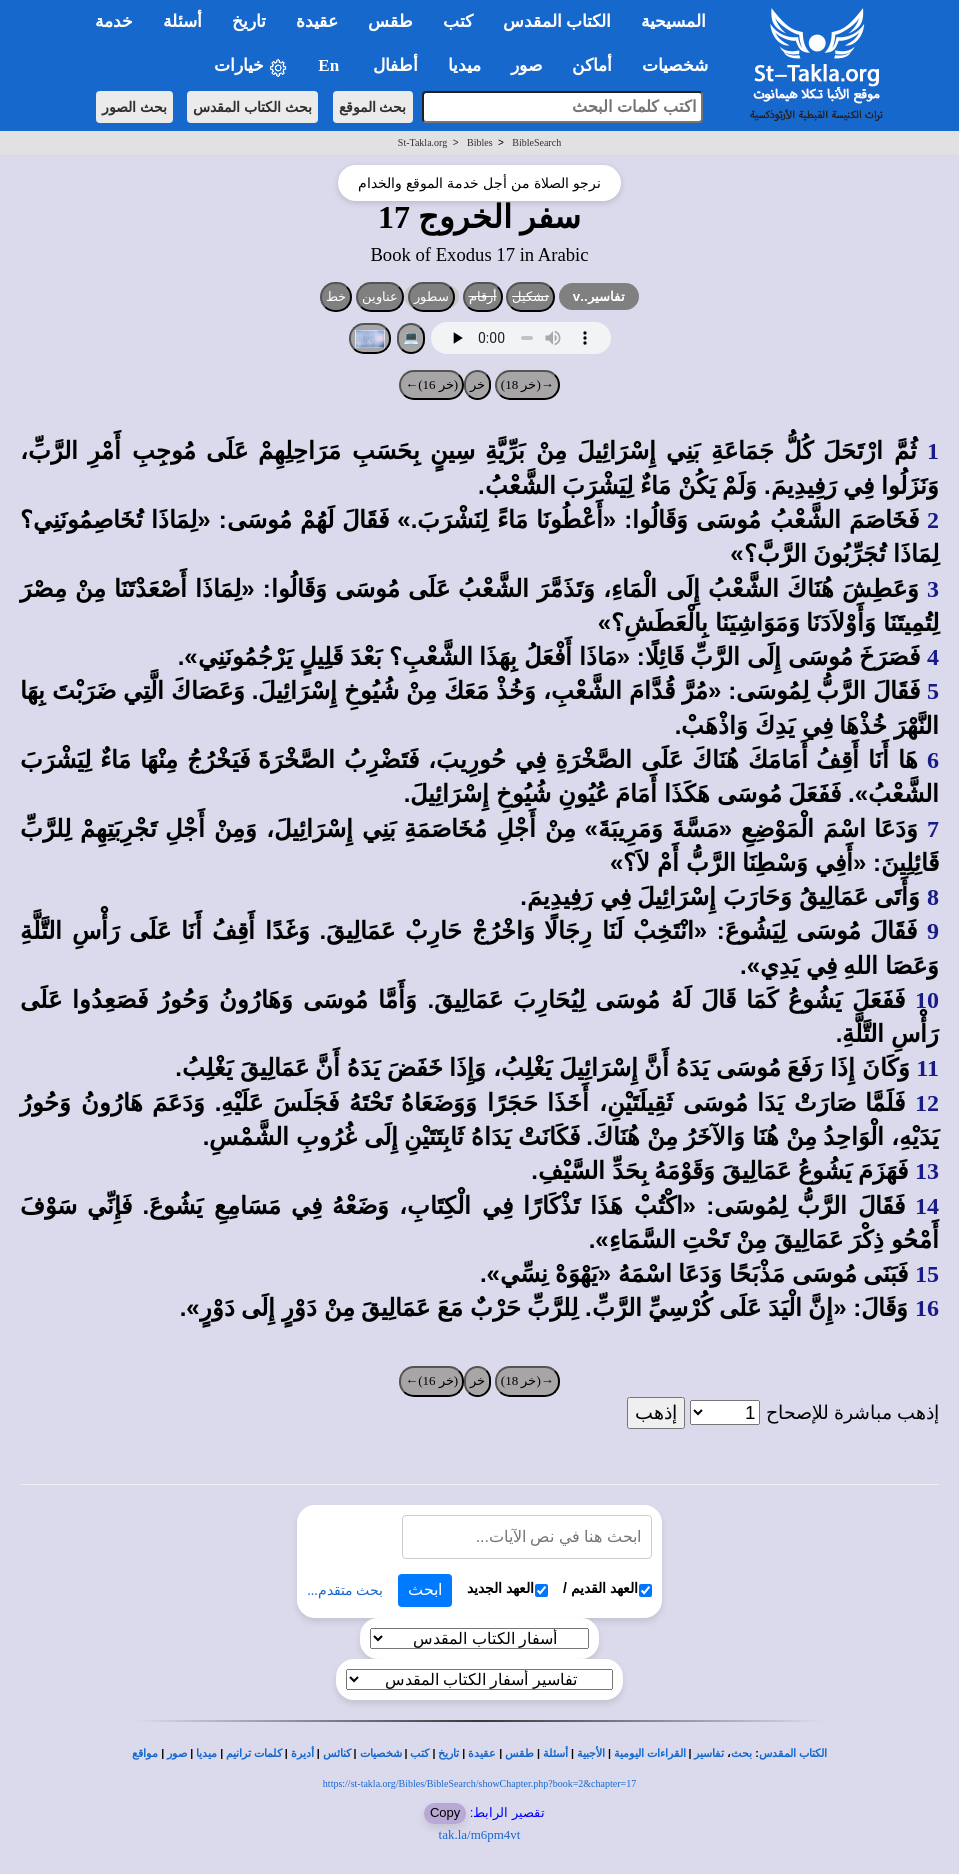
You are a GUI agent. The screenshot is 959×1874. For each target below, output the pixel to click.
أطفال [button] (395, 65)
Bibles (480, 142)
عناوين (380, 296)
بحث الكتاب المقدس (252, 107)
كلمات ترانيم (254, 1753)
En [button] (330, 65)
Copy (445, 1812)
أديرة (302, 1753)
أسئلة (555, 1753)
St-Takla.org (422, 142)
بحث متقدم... (345, 1590)
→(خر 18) (527, 384)
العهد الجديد (507, 1588)
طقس (519, 1753)
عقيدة (482, 1753)
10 (927, 1000)
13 (927, 1171)
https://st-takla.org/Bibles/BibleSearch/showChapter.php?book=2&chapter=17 (479, 1783)
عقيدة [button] (317, 21)
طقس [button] (390, 21)
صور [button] (526, 65)
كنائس (337, 1753)
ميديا (206, 1753)
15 (927, 1274)
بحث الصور (134, 107)
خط (336, 296)
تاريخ (448, 1753)
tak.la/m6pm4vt (480, 1834)
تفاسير (709, 1753)
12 (927, 1103)
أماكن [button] (592, 65)
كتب (419, 1753)
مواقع (145, 1753)
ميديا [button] (464, 65)
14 (927, 1206)
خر (477, 384)
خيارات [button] (251, 66)
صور (177, 1753)
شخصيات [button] (681, 65)
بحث (741, 1753)
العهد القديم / (607, 1588)
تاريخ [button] (249, 21)
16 (927, 1308)
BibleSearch (536, 142)
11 (927, 1068)
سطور (431, 296)
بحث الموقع (373, 107)
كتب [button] (458, 21)
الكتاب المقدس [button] (557, 21)
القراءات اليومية (650, 1753)
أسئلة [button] (182, 21)
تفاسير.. (599, 296)
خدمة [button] (114, 21)
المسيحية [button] (673, 21)
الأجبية (591, 1753)
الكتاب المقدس (793, 1753)
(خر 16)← (431, 384)
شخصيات (381, 1753)
